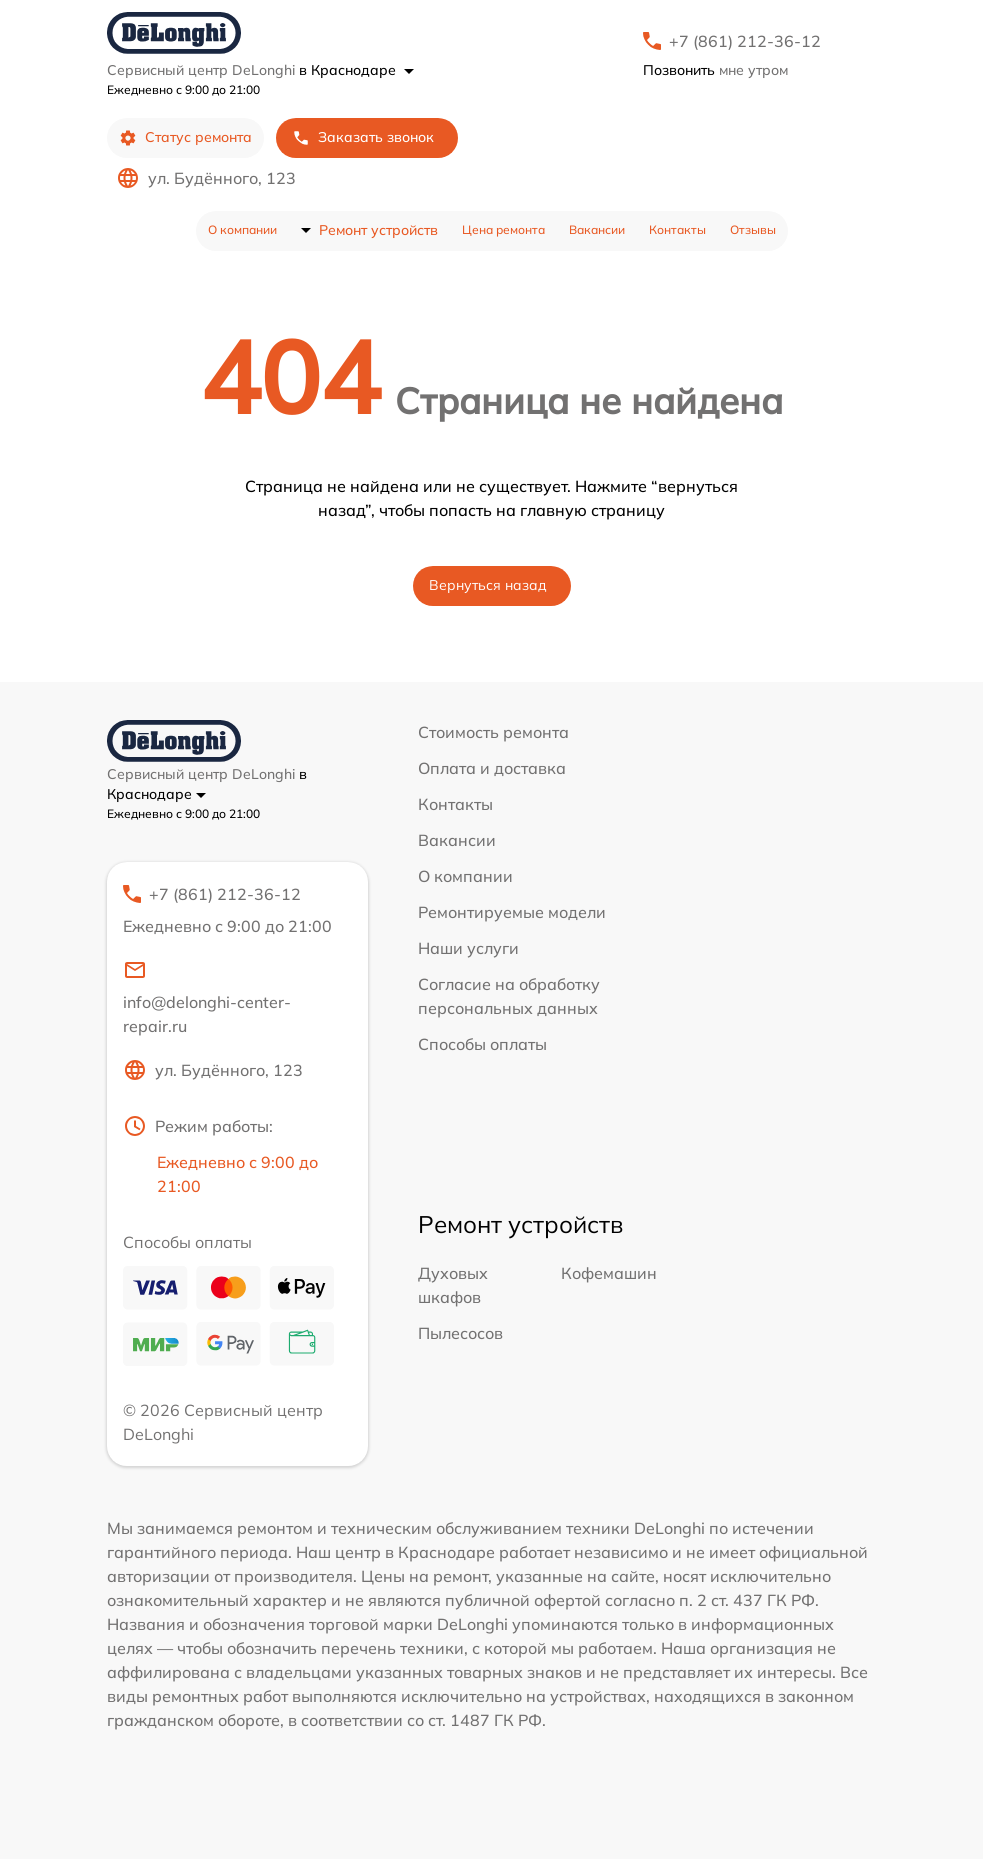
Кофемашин (609, 1273)
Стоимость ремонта (493, 732)
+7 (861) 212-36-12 (745, 41)
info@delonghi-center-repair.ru (207, 997)
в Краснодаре (356, 70)
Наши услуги (468, 948)
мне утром (715, 70)
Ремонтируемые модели (512, 912)
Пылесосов (460, 1333)
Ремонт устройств (378, 230)
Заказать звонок (363, 137)
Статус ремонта (185, 137)
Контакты (677, 229)
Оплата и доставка (492, 768)
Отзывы (753, 229)
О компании (242, 229)
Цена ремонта (503, 229)
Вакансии (597, 229)
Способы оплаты (482, 1044)
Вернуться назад (488, 585)
